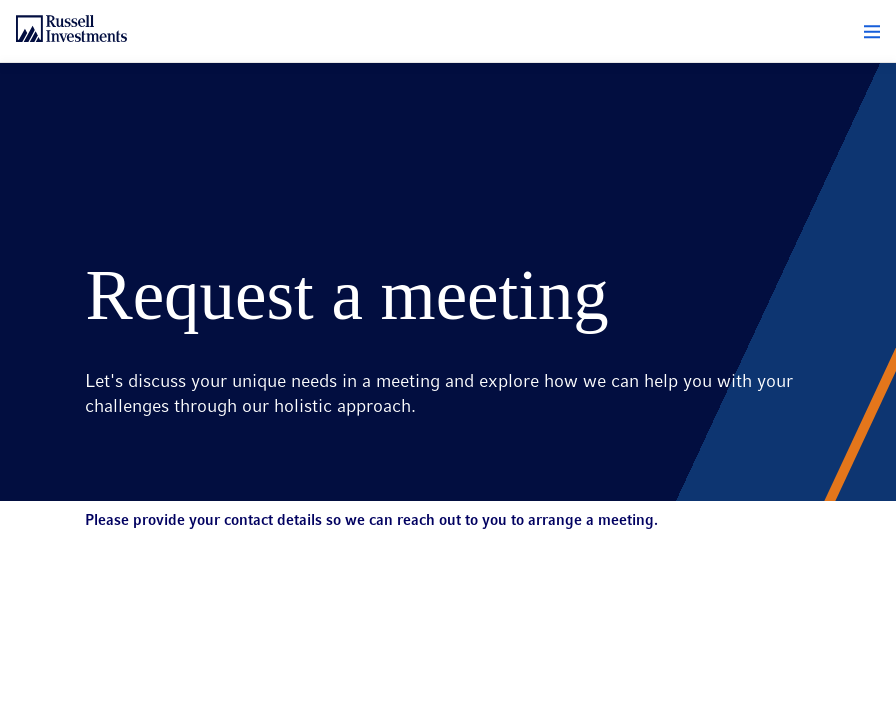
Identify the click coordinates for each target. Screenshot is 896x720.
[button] (872, 32)
